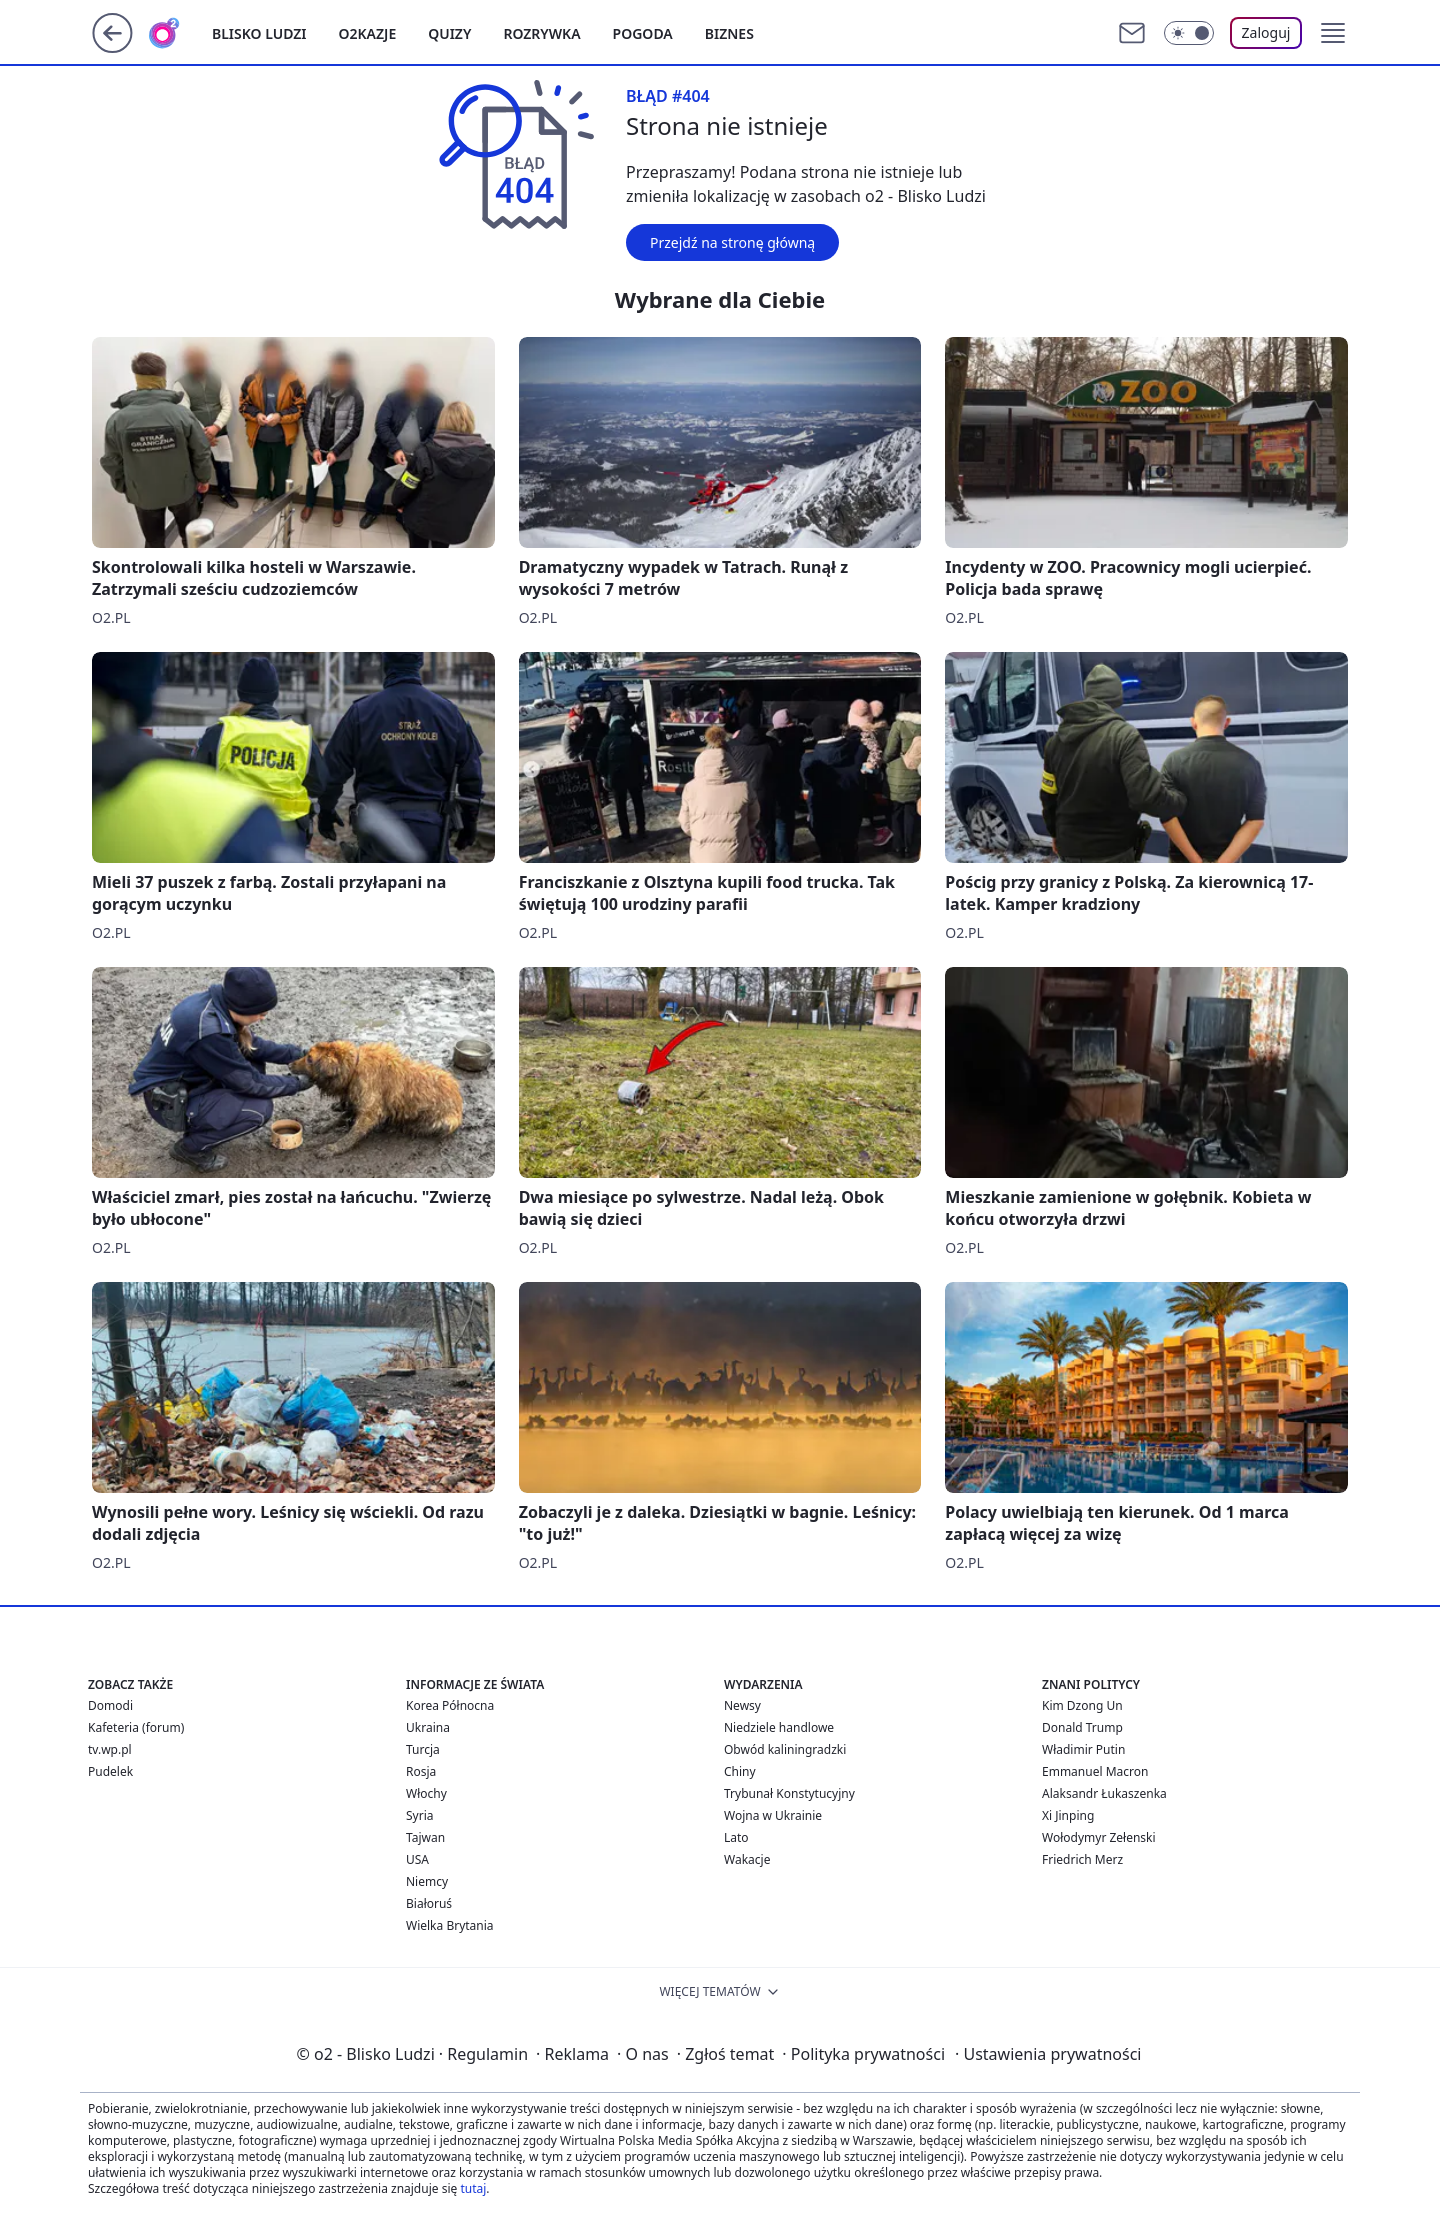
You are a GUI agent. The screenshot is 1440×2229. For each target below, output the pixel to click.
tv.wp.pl (110, 1749)
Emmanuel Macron (1095, 1771)
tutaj (473, 2188)
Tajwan (425, 1837)
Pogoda (643, 33)
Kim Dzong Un (1082, 1705)
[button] (1333, 33)
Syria (420, 1815)
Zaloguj (1266, 32)
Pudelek (110, 1771)
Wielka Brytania (450, 1925)
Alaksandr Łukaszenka (1104, 1793)
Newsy (742, 1705)
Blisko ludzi (259, 33)
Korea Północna (450, 1705)
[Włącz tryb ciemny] (1189, 33)
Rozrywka (541, 33)
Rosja (421, 1771)
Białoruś (429, 1903)
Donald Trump (1082, 1727)
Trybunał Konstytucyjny (789, 1793)
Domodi (110, 1705)
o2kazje (368, 33)
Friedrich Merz (1082, 1859)
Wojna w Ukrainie (773, 1815)
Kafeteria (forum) (136, 1727)
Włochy (426, 1793)
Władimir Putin (1083, 1749)
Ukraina (428, 1727)
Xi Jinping (1068, 1815)
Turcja (423, 1749)
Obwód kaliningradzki (785, 1749)
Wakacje (747, 1859)
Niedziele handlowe (779, 1727)
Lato (736, 1837)
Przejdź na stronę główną (732, 242)
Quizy (449, 33)
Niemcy (427, 1881)
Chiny (740, 1771)
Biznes (729, 33)
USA (417, 1859)
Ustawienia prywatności (1048, 2054)
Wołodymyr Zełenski (1099, 1837)
